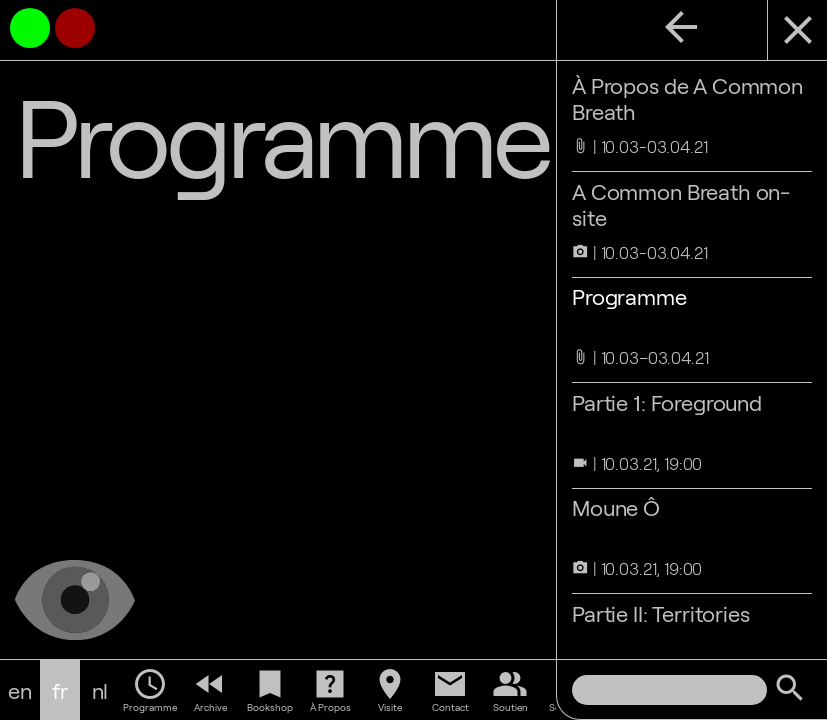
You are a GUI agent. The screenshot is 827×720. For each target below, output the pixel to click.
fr (60, 690)
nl (100, 690)
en (20, 690)
